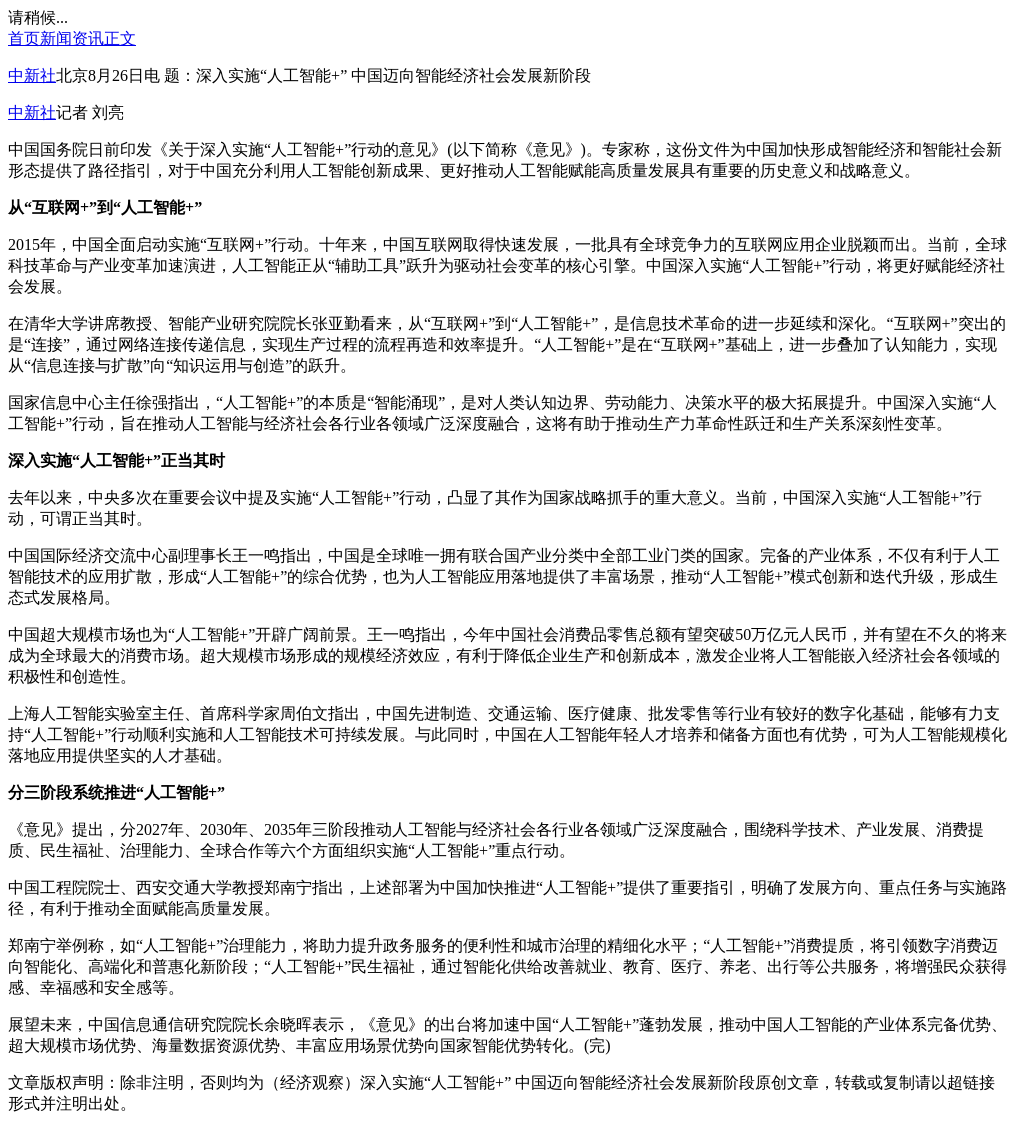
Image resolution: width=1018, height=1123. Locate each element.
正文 (120, 38)
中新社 (32, 75)
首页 (24, 38)
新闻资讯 (72, 38)
